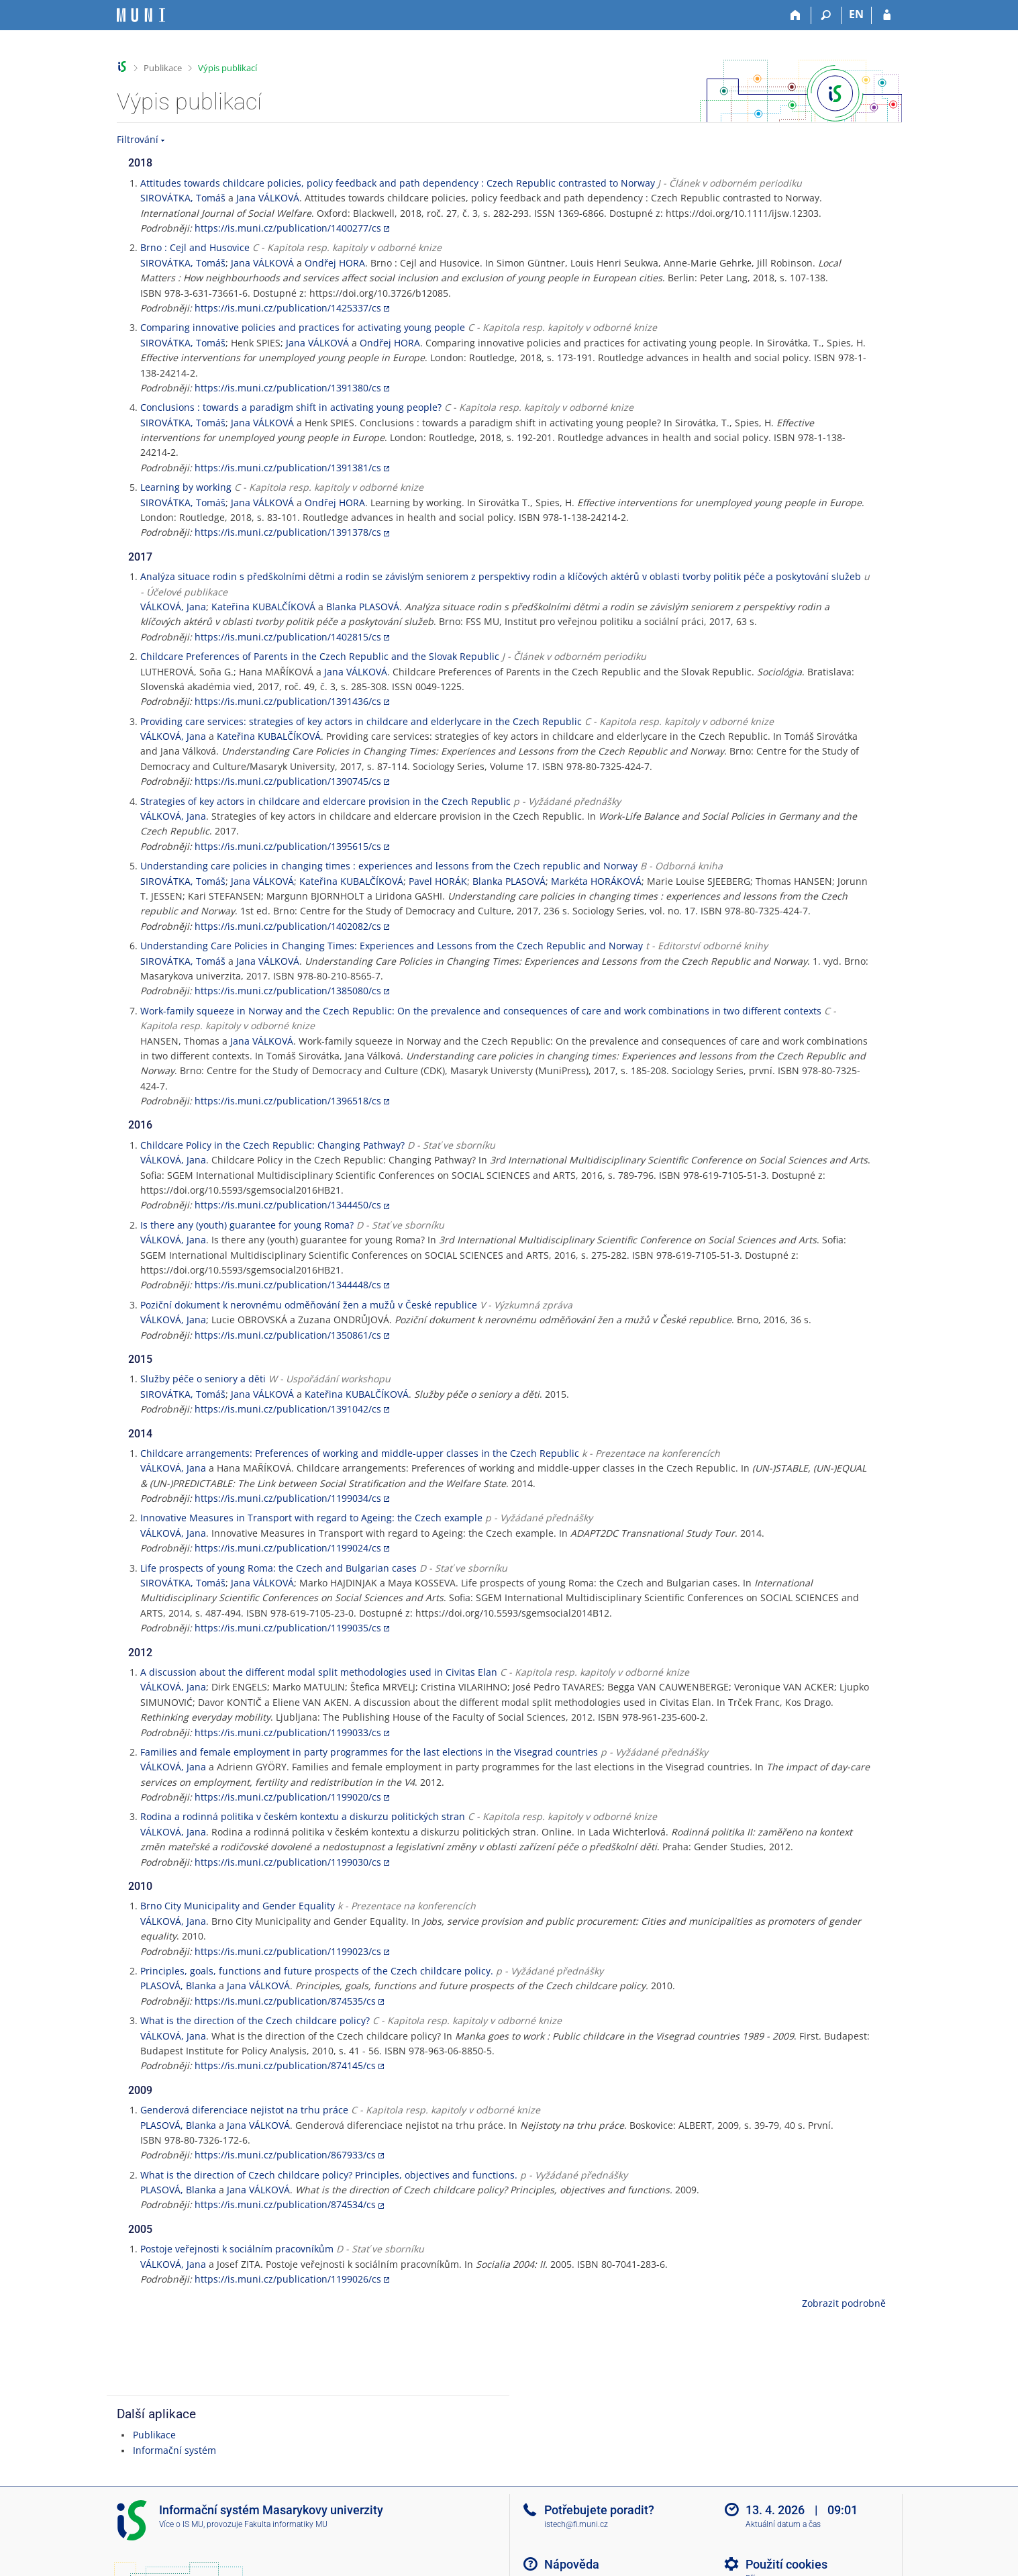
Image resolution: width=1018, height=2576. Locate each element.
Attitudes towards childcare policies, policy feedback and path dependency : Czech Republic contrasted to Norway (397, 183)
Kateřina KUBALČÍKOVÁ (263, 606)
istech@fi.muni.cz (576, 2524)
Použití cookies (786, 2564)
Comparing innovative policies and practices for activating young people (302, 327)
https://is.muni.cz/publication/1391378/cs (288, 532)
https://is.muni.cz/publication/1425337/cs (288, 307)
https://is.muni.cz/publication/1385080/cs (288, 990)
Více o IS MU (181, 2524)
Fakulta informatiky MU (285, 2524)
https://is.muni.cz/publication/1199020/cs (288, 1797)
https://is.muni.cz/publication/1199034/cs (288, 1498)
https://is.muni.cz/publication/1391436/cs (288, 701)
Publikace (163, 68)
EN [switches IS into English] (856, 14)
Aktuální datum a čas (783, 2524)
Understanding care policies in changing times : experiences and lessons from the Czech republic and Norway (389, 865)
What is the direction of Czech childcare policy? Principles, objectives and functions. (328, 2174)
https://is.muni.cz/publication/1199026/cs (288, 2279)
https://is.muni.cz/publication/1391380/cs (288, 387)
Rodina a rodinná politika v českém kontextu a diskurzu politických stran (302, 1816)
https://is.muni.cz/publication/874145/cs (285, 2065)
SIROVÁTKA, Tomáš (182, 197)
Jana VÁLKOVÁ (267, 197)
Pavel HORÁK (438, 881)
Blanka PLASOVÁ (362, 606)
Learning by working (186, 487)
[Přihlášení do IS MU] (887, 15)
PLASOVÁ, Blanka (178, 1985)
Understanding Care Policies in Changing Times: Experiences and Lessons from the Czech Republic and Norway (391, 945)
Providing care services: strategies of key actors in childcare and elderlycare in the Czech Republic (361, 721)
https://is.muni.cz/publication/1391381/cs (288, 467)
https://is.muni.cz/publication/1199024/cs (288, 1547)
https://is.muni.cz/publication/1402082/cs (288, 926)
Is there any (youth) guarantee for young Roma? (247, 1225)
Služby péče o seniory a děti (203, 1378)
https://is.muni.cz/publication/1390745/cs (288, 781)
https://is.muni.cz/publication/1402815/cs (288, 636)
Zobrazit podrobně (844, 2303)
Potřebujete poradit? (599, 2510)
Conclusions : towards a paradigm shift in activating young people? (291, 407)
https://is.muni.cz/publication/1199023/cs (288, 1951)
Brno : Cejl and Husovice (195, 247)
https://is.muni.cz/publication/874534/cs (285, 2204)
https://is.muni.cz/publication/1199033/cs (288, 1732)
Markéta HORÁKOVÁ (596, 881)
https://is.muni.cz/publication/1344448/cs (288, 1284)
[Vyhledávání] (826, 15)
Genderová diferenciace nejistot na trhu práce (244, 2109)
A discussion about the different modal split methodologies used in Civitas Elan (318, 1672)
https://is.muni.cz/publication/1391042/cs (288, 1408)
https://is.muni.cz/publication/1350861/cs (288, 1335)
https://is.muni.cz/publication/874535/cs (285, 2001)
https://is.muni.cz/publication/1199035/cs (288, 1627)
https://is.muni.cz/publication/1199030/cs (288, 1862)
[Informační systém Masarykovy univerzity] (141, 15)
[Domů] (796, 15)
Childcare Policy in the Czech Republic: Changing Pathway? (272, 1145)
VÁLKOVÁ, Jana (173, 606)
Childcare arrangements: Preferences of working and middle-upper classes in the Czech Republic (359, 1453)
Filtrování (137, 139)
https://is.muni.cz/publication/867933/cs (285, 2154)
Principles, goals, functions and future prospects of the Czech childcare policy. (316, 1970)
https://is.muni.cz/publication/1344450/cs (288, 1204)
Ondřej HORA (335, 262)
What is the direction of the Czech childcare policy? (255, 2020)
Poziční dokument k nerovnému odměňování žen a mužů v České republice (308, 1304)
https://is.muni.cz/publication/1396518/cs (288, 1100)
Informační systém (174, 2450)
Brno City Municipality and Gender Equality (237, 1905)
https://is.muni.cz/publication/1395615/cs (288, 846)
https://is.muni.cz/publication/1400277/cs (288, 228)
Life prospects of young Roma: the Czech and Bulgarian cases (278, 1568)
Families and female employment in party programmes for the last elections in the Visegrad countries (369, 1752)
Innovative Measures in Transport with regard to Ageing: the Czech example (311, 1517)
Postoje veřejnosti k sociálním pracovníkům (237, 2248)
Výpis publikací (227, 68)
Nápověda (571, 2564)
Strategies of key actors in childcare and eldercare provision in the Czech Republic (325, 801)
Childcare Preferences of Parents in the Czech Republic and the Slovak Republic (319, 656)
